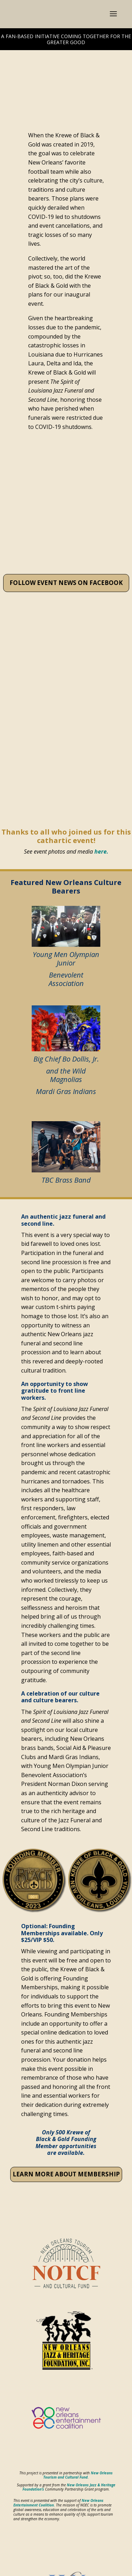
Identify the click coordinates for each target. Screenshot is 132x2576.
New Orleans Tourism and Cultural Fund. (78, 2475)
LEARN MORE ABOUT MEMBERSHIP (66, 2174)
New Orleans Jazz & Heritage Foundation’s (69, 2487)
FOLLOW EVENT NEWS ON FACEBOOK (66, 583)
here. (101, 851)
